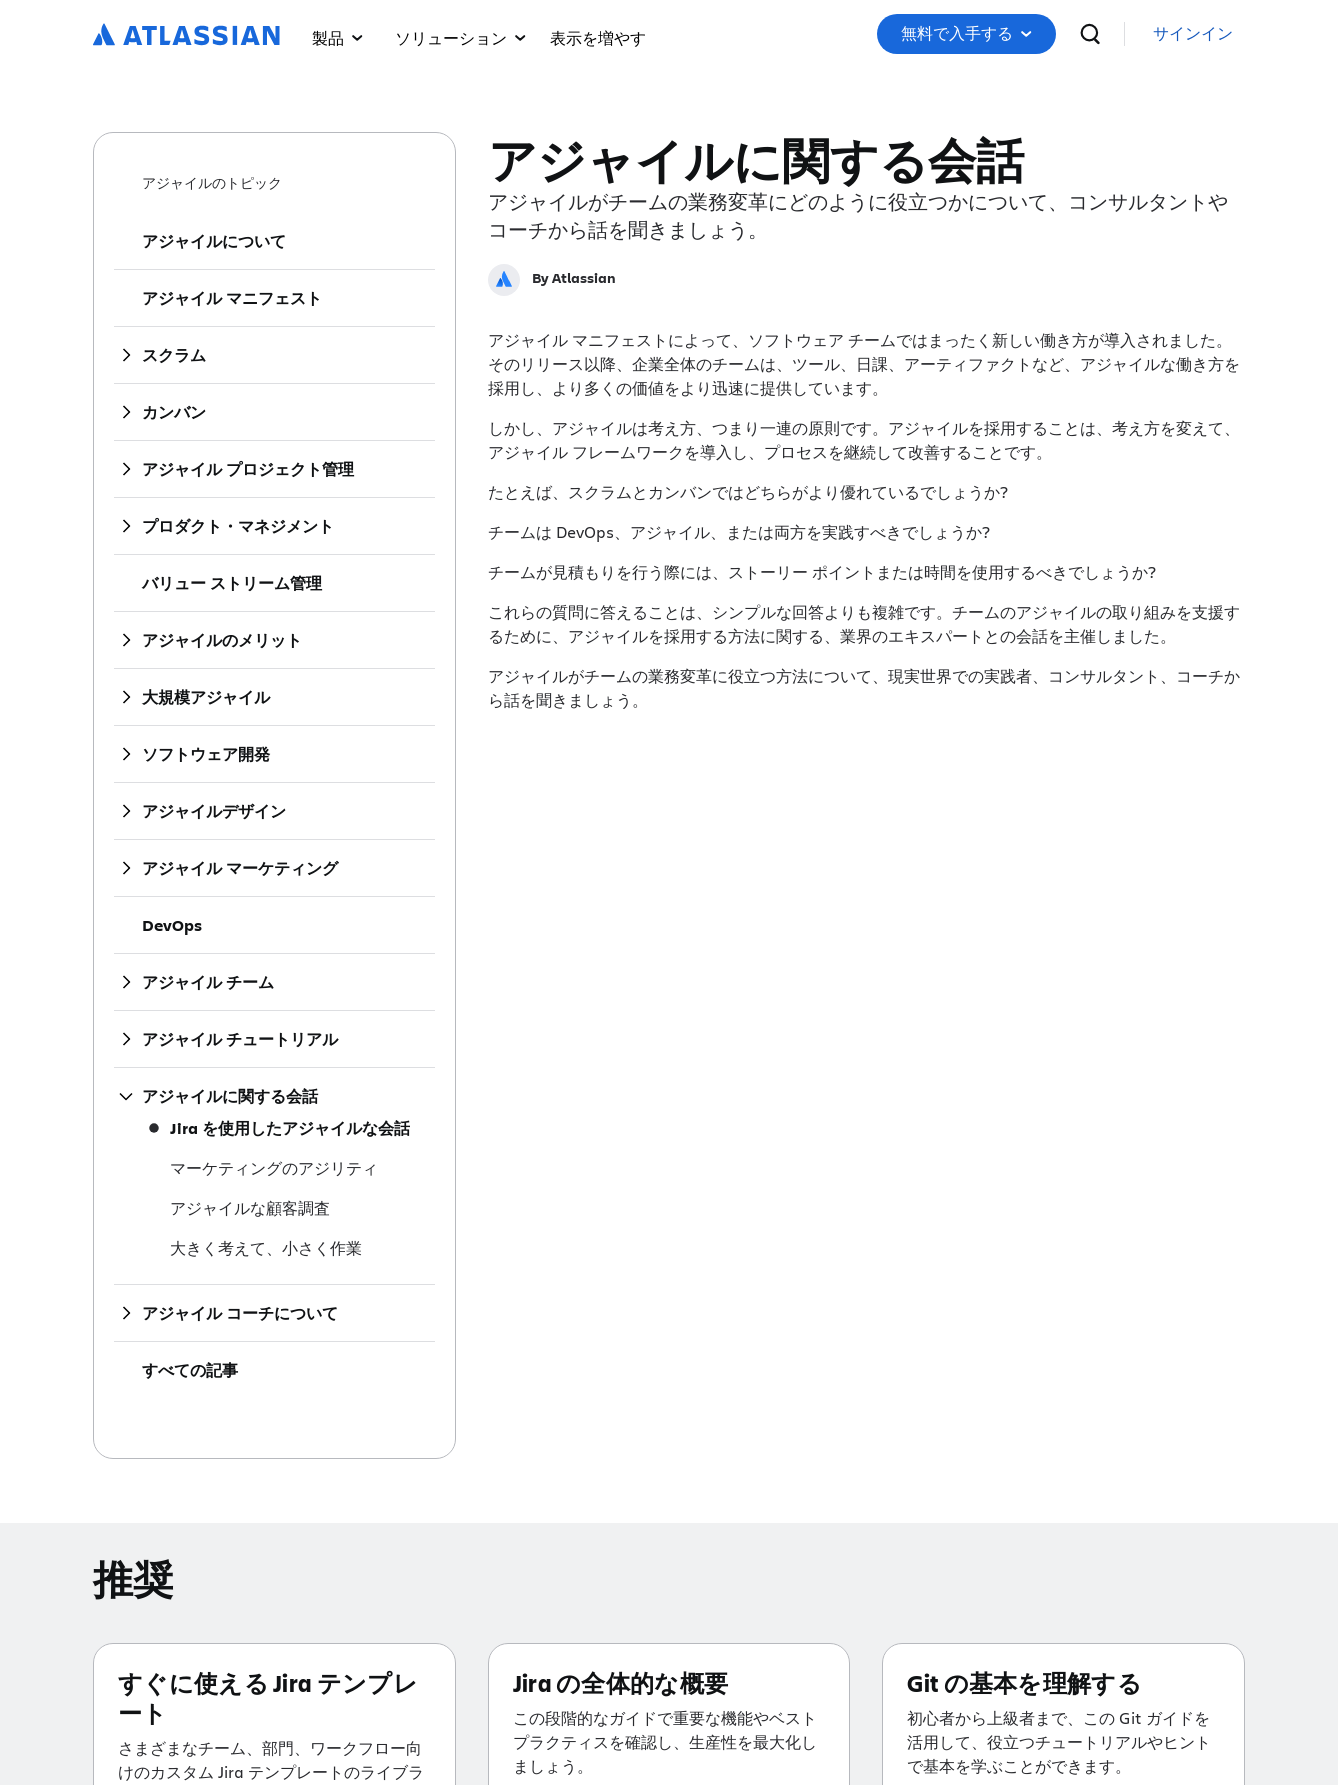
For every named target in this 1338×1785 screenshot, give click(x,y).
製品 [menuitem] (337, 37)
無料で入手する (966, 33)
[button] (598, 34)
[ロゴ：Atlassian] (186, 36)
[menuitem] (598, 34)
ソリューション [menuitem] (460, 37)
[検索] (1090, 34)
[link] (1193, 34)
